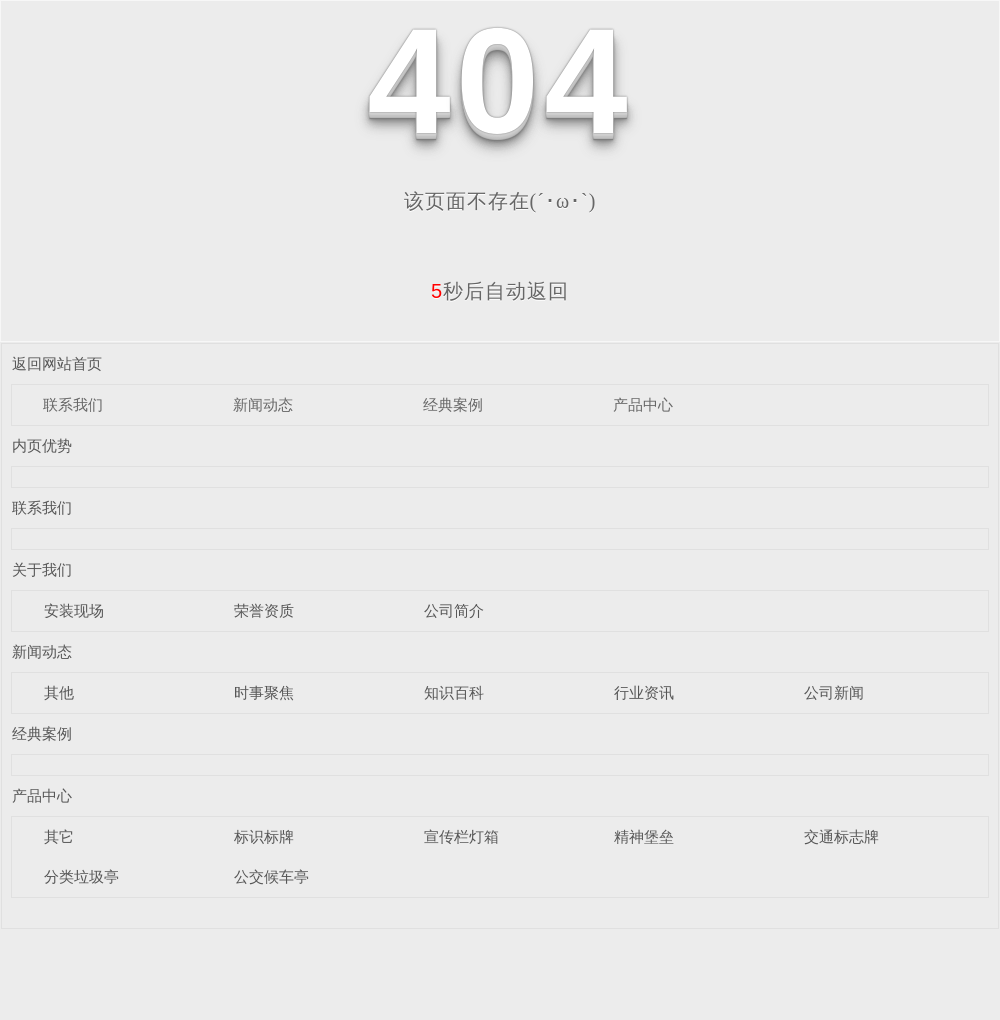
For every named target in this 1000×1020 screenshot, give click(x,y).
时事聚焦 (264, 692)
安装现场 (74, 610)
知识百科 (454, 692)
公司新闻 (834, 692)
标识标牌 (264, 836)
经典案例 (453, 404)
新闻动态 (263, 404)
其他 (59, 692)
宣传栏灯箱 (461, 836)
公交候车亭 (271, 876)
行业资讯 (644, 692)
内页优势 (42, 445)
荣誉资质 (264, 610)
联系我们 (73, 404)
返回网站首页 (57, 363)
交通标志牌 (841, 836)
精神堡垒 (644, 836)
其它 (59, 836)
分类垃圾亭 (81, 876)
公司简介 (454, 610)
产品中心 (643, 404)
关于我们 (42, 569)
